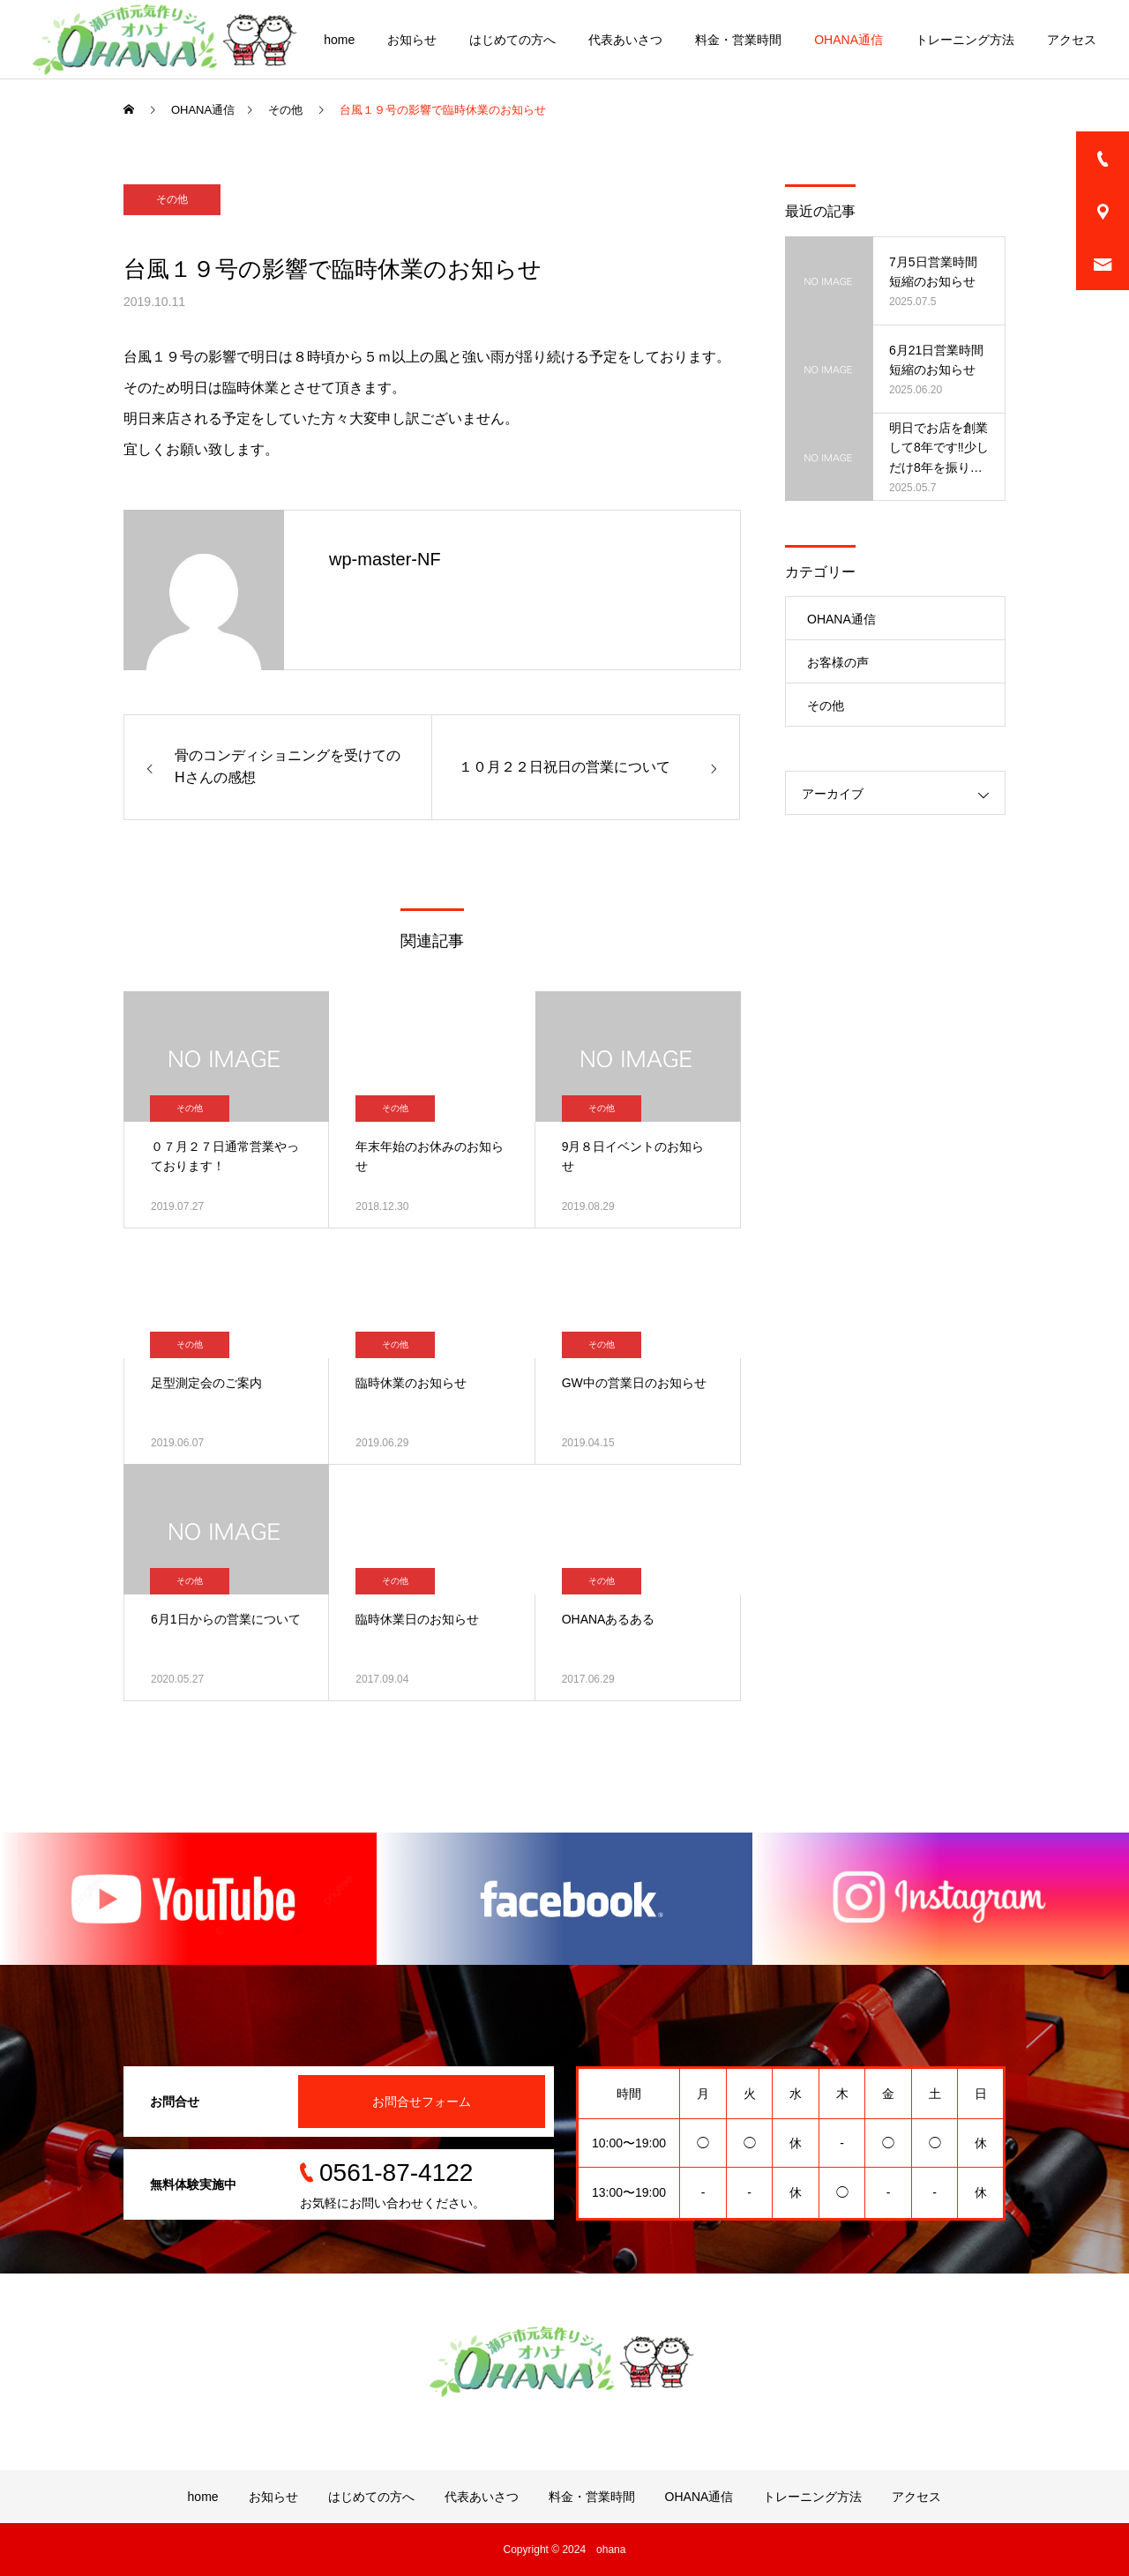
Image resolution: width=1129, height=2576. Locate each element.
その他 (172, 199)
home (339, 40)
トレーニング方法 (965, 40)
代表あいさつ (625, 40)
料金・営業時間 (738, 40)
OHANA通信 (848, 40)
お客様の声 (838, 662)
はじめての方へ (512, 40)
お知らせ (412, 40)
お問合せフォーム (421, 2101)
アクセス (1071, 40)
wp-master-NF (385, 559)
